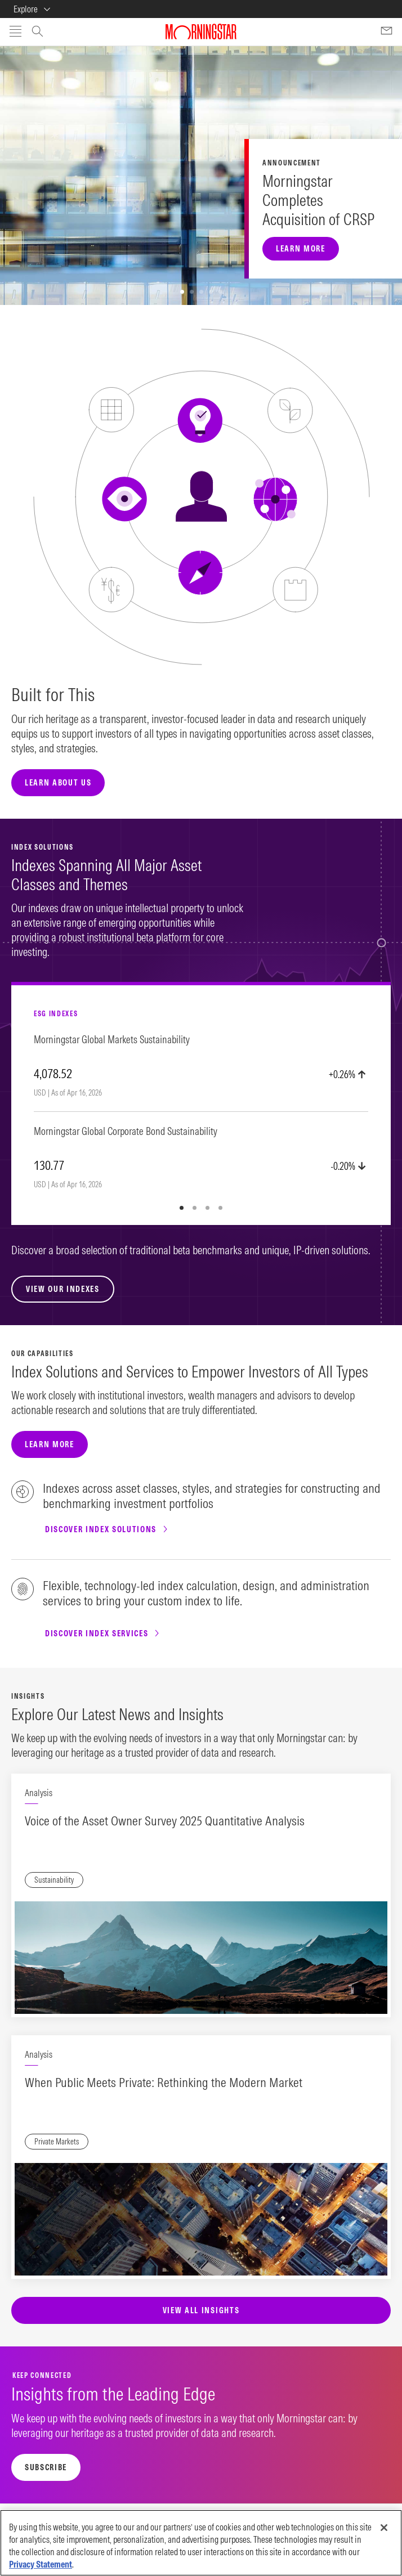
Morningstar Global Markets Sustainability (112, 1040)
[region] (201, 2543)
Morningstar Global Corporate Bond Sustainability (125, 1131)
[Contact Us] (386, 30)
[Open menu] (15, 32)
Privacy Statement (40, 2564)
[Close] (384, 2527)
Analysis (38, 1792)
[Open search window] (37, 33)
